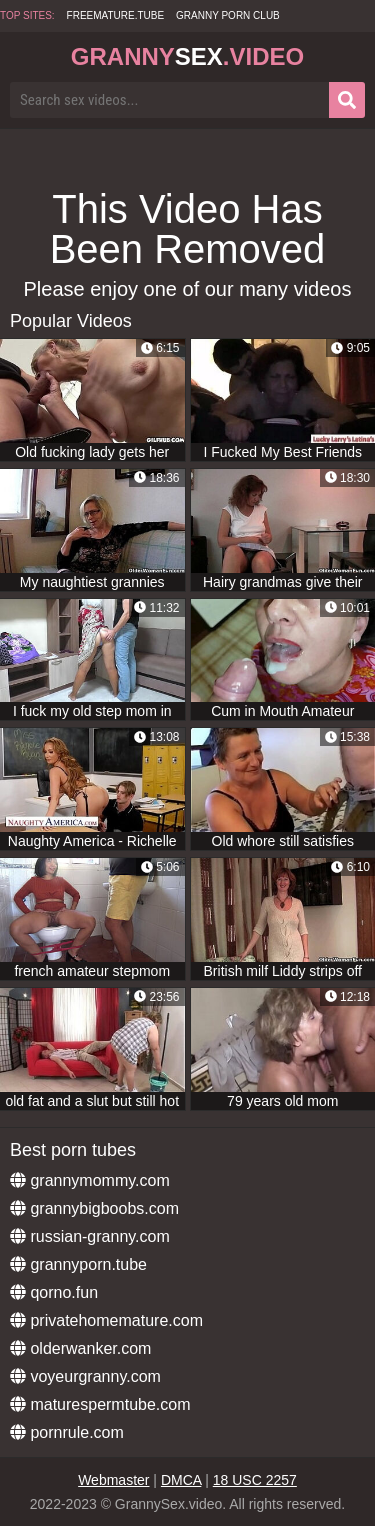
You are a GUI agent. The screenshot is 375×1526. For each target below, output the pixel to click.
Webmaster (113, 1480)
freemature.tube (116, 15)
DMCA (181, 1480)
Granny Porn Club (228, 15)
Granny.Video (187, 56)
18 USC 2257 (255, 1480)
